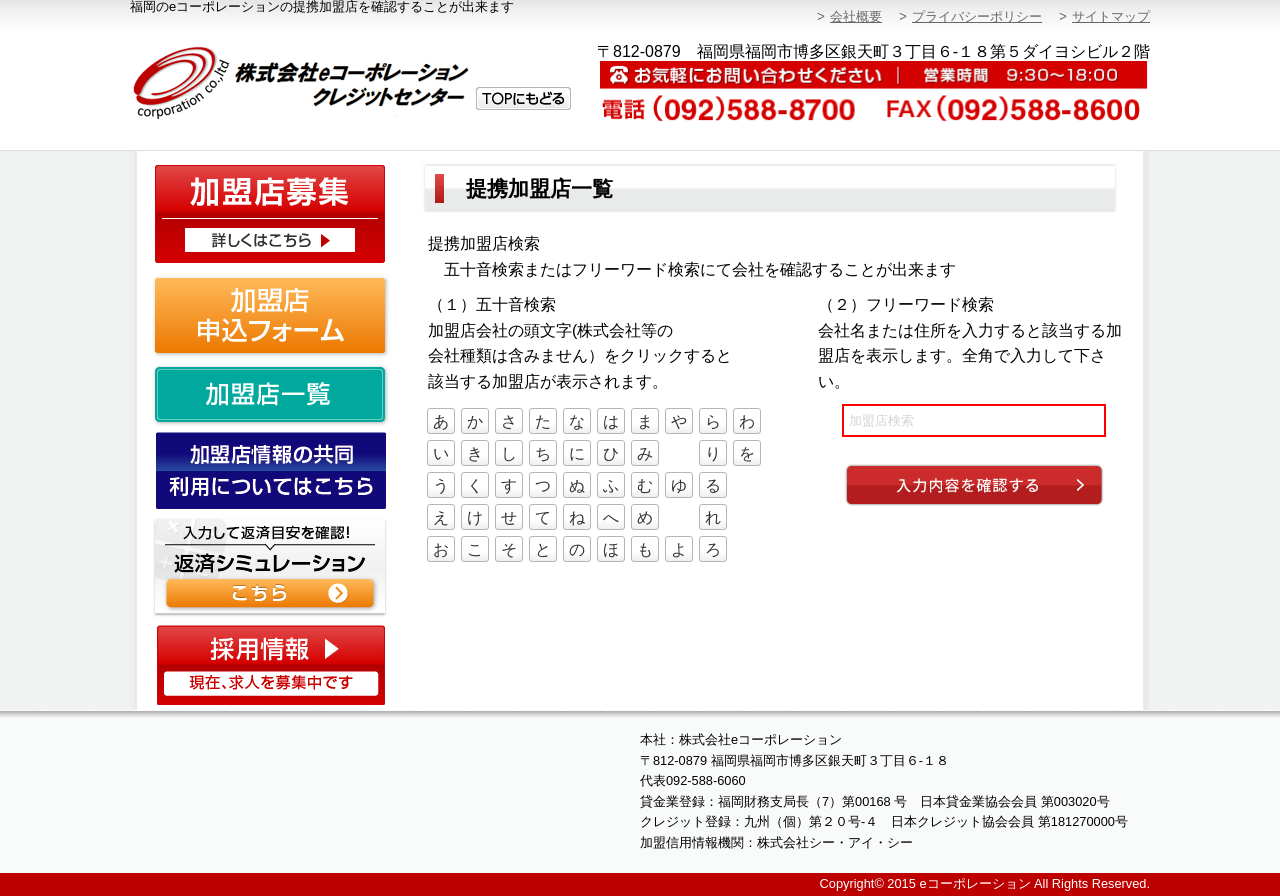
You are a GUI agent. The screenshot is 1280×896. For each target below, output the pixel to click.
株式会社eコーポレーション (352, 83)
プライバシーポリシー (977, 16)
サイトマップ (1111, 16)
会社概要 (856, 16)
